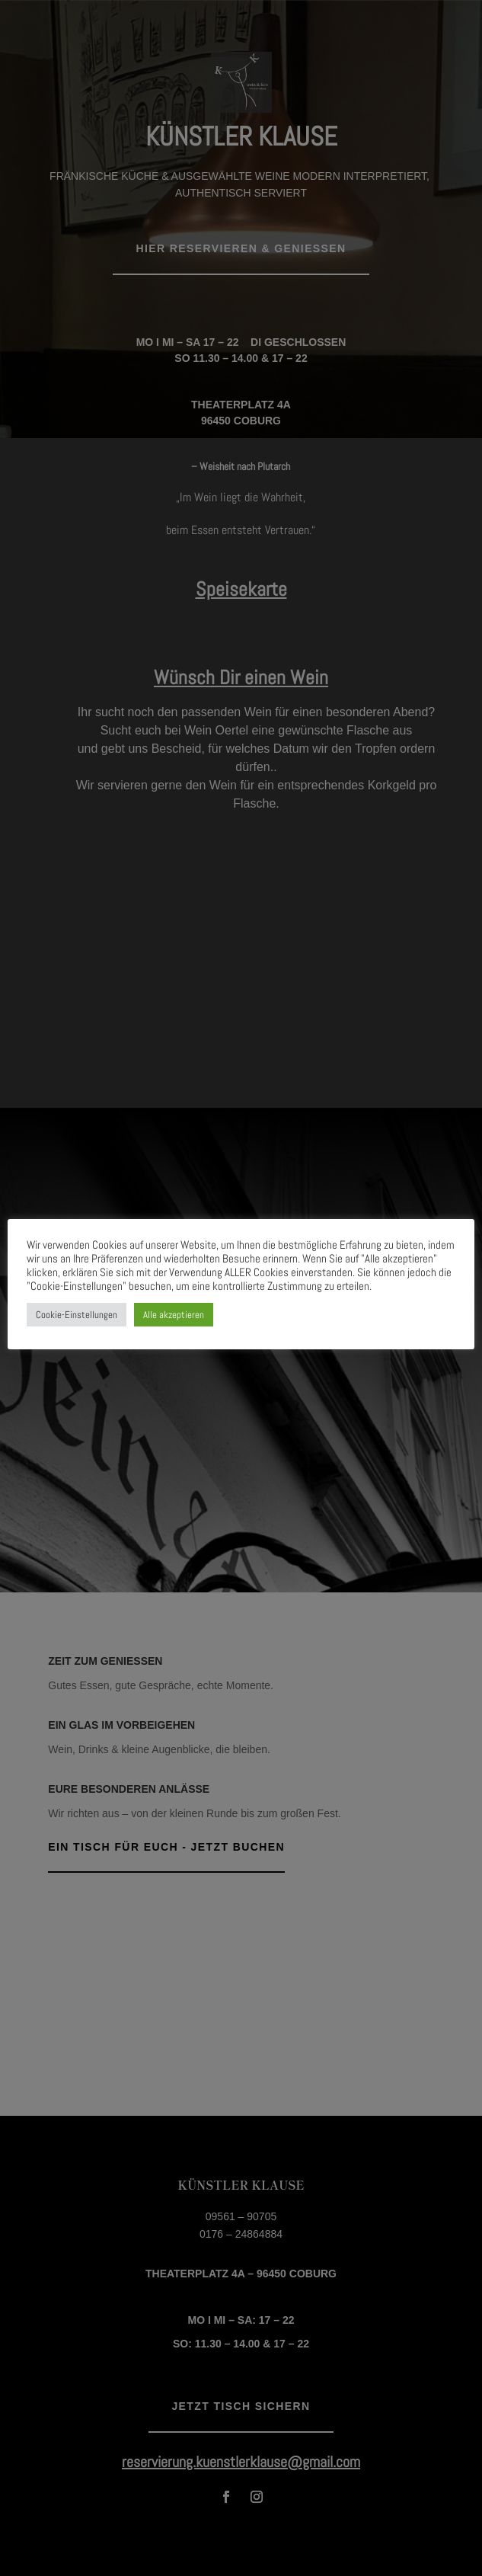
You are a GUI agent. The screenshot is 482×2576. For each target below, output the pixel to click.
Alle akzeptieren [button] (173, 1314)
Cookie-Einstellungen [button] (76, 1314)
